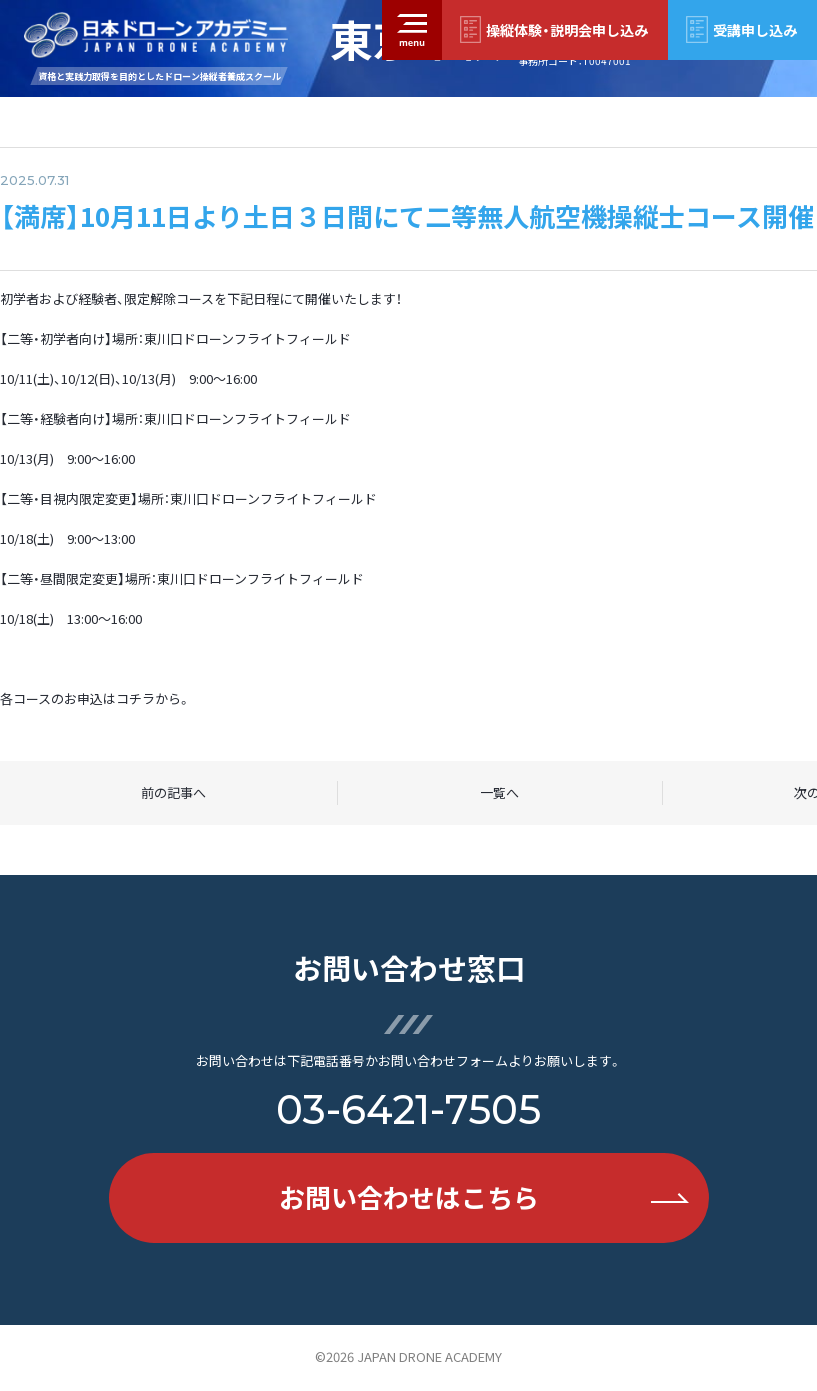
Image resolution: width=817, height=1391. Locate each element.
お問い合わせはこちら (484, 1197)
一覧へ (499, 792)
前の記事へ (173, 792)
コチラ (135, 698)
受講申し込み (755, 30)
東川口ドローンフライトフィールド (247, 338)
